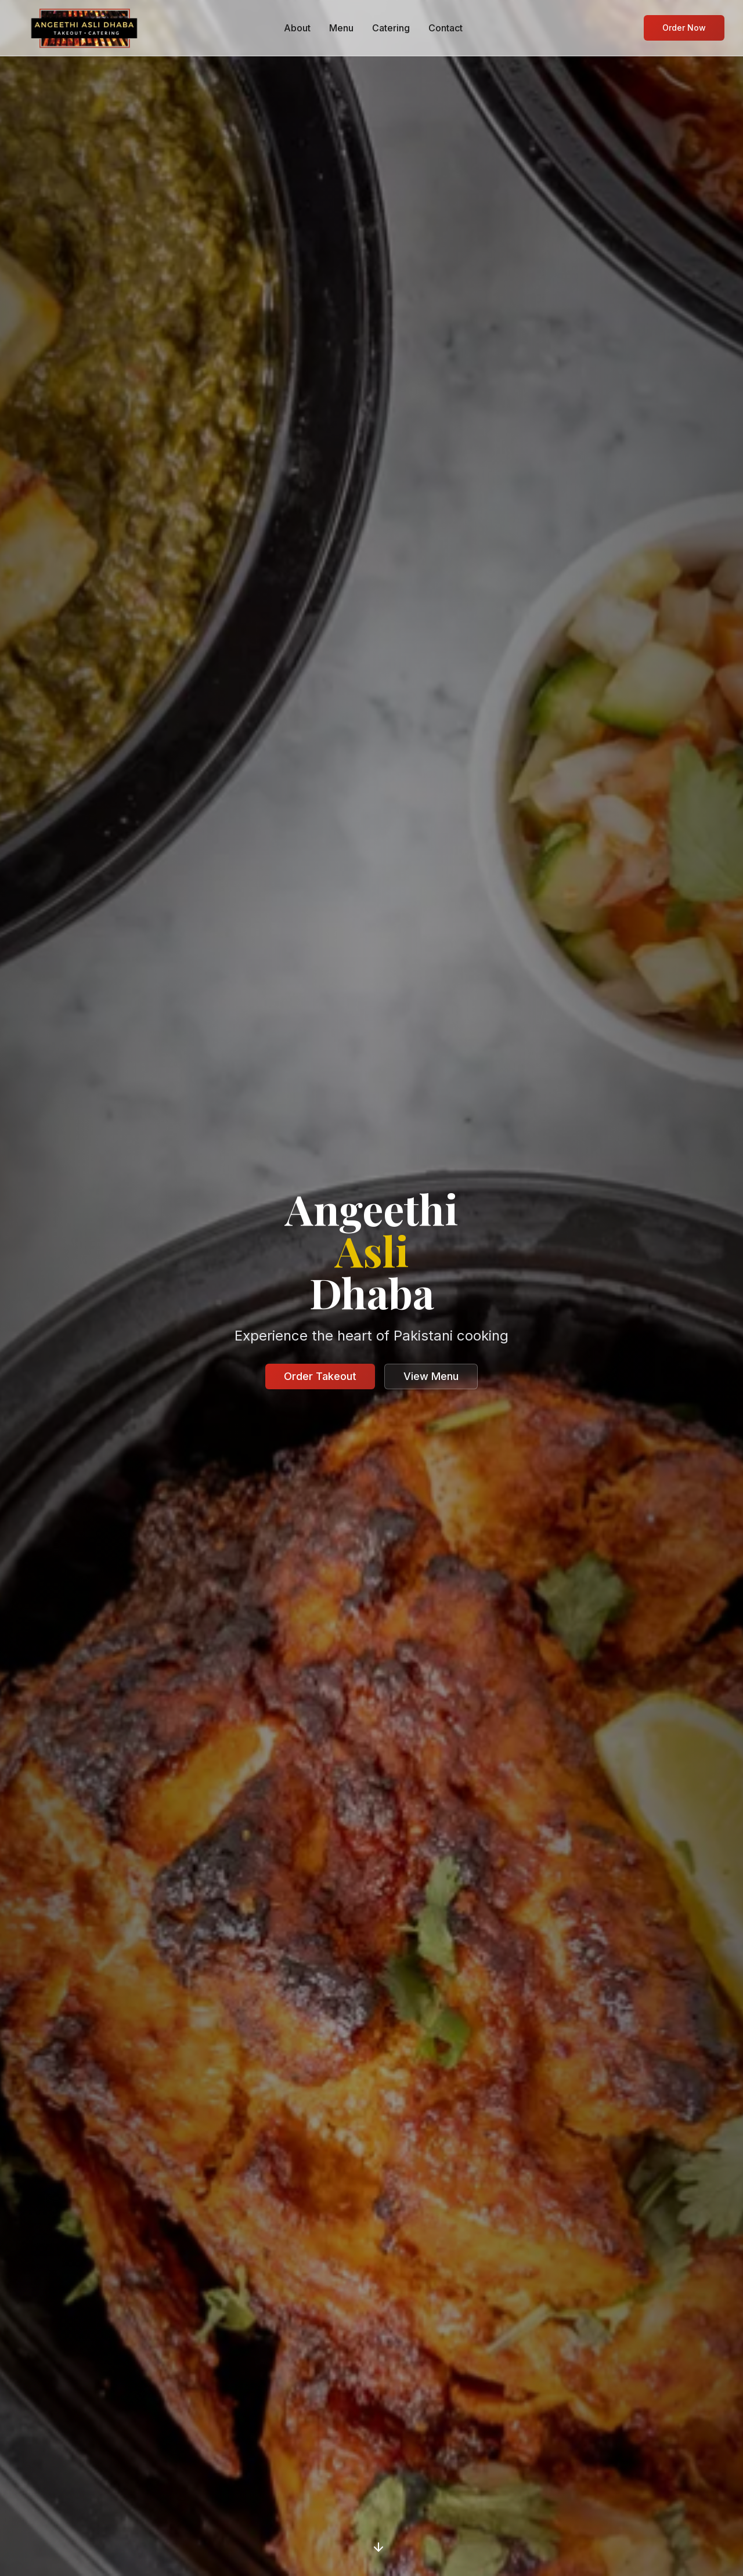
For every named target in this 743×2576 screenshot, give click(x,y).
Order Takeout (320, 1376)
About (297, 28)
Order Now (684, 27)
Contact (445, 28)
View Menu (431, 1376)
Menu (341, 28)
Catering (391, 28)
